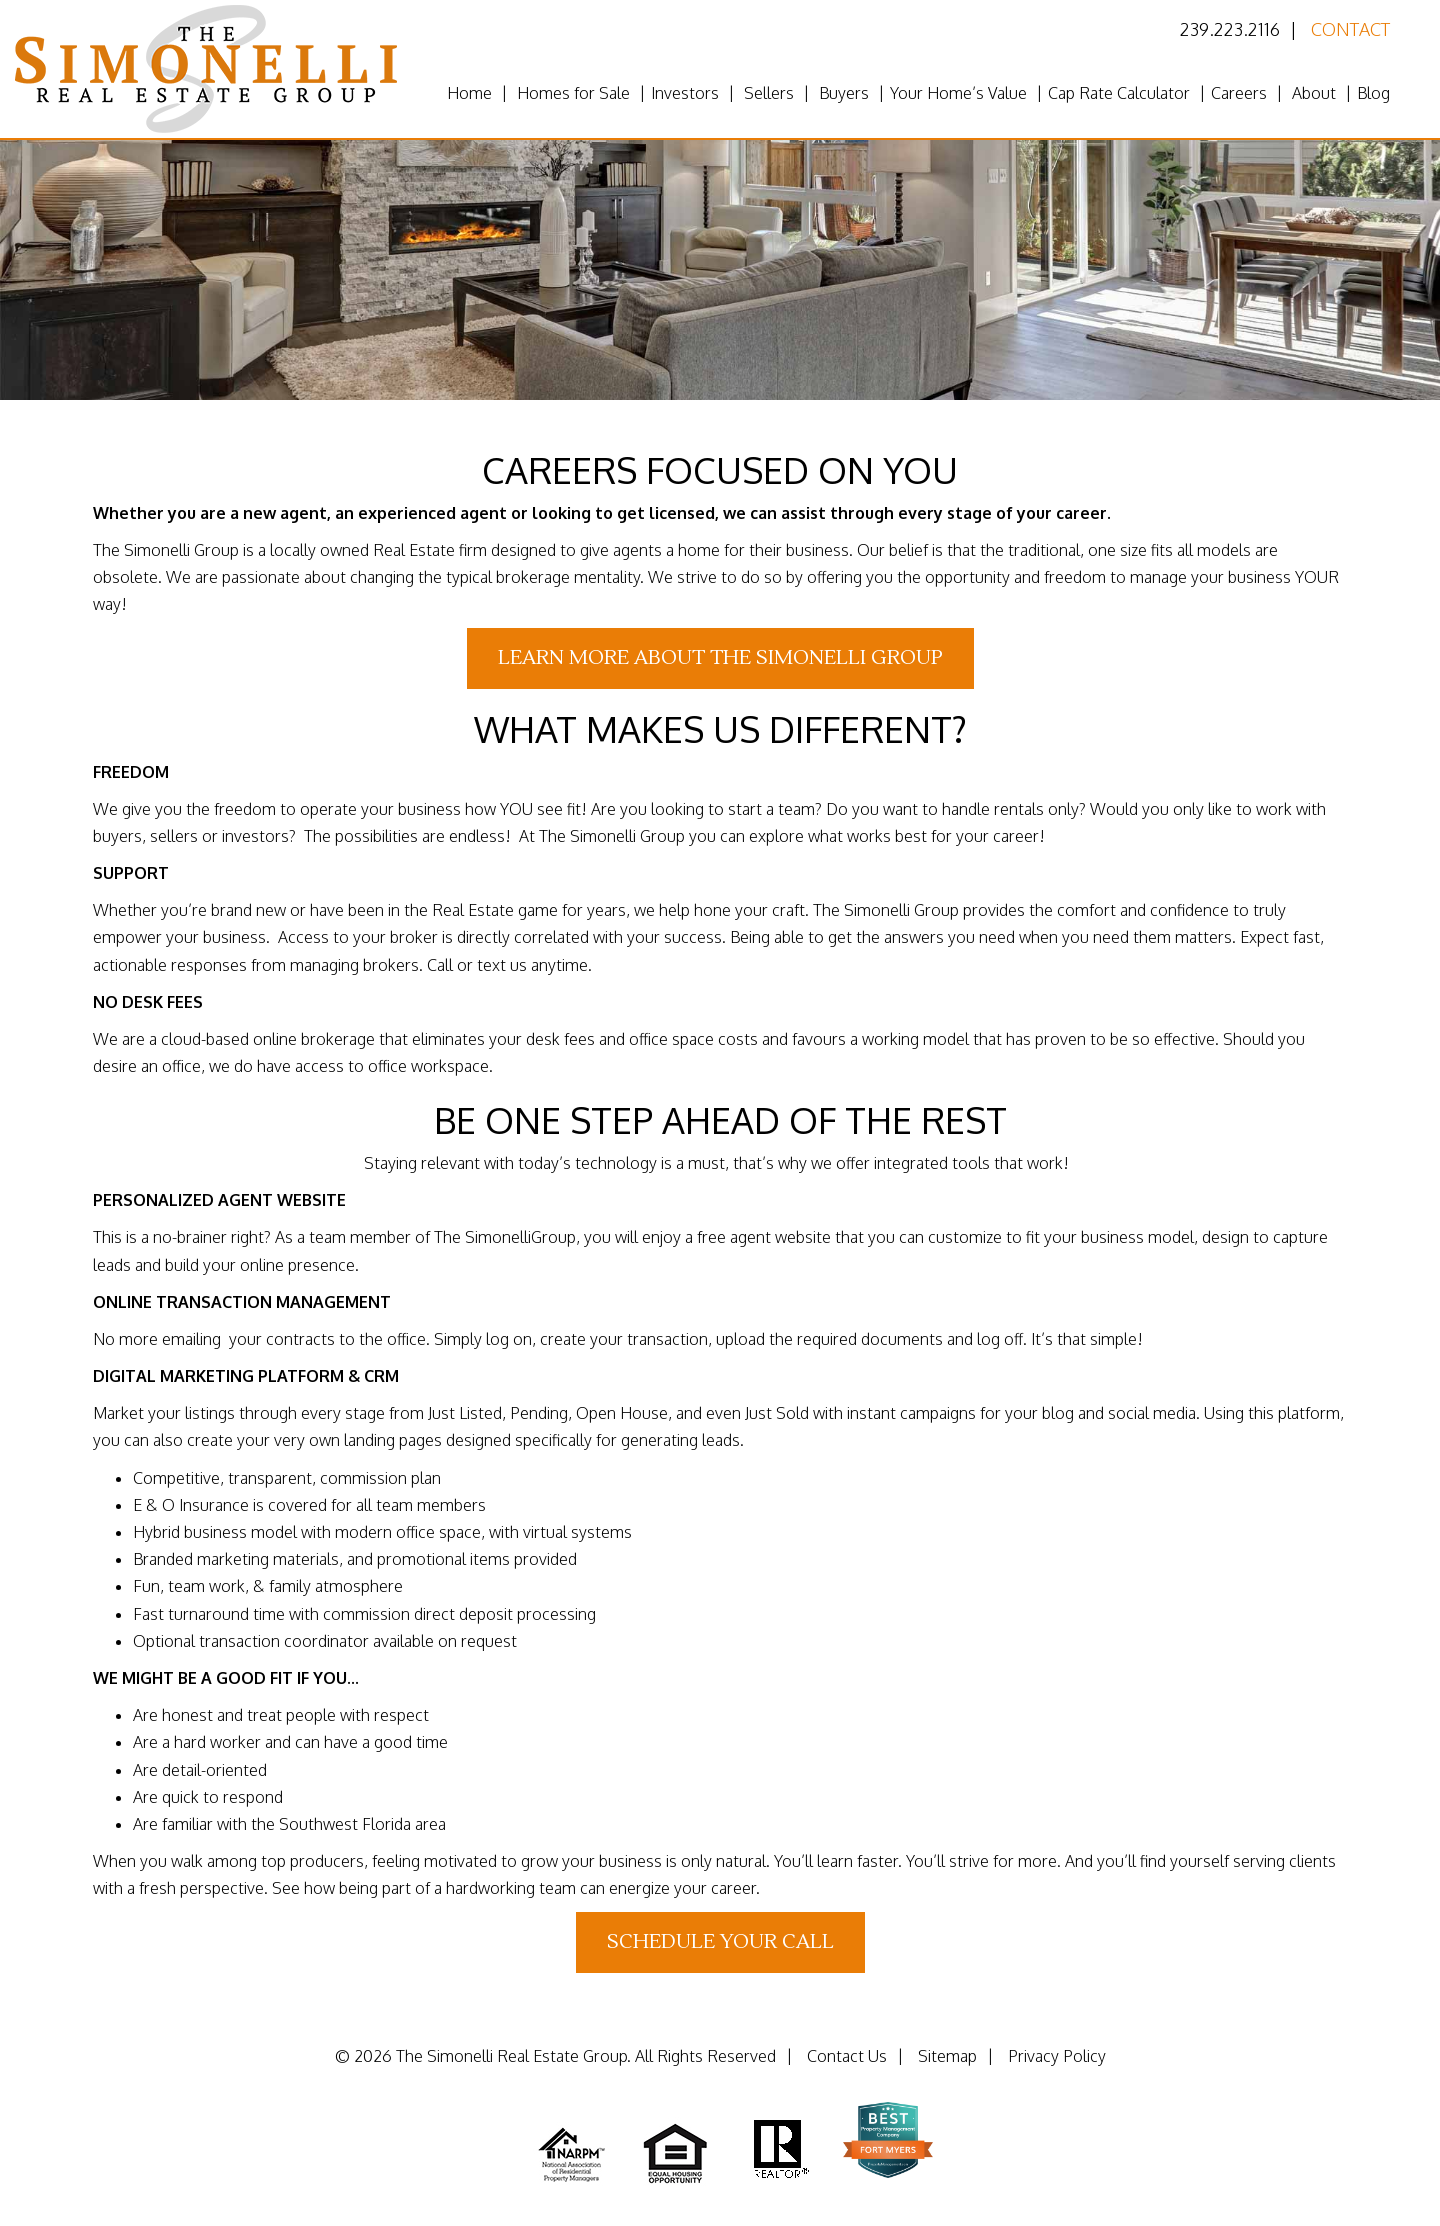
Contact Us (847, 2056)
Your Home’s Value (958, 93)
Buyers (844, 93)
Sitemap (947, 2056)
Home (469, 93)
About (1314, 93)
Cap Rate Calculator (1119, 93)
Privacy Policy (1057, 2056)
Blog (1373, 93)
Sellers (769, 93)
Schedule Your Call (720, 1942)
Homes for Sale (573, 93)
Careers (1239, 93)
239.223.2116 (1230, 29)
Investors (685, 93)
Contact (1350, 29)
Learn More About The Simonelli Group (720, 658)
